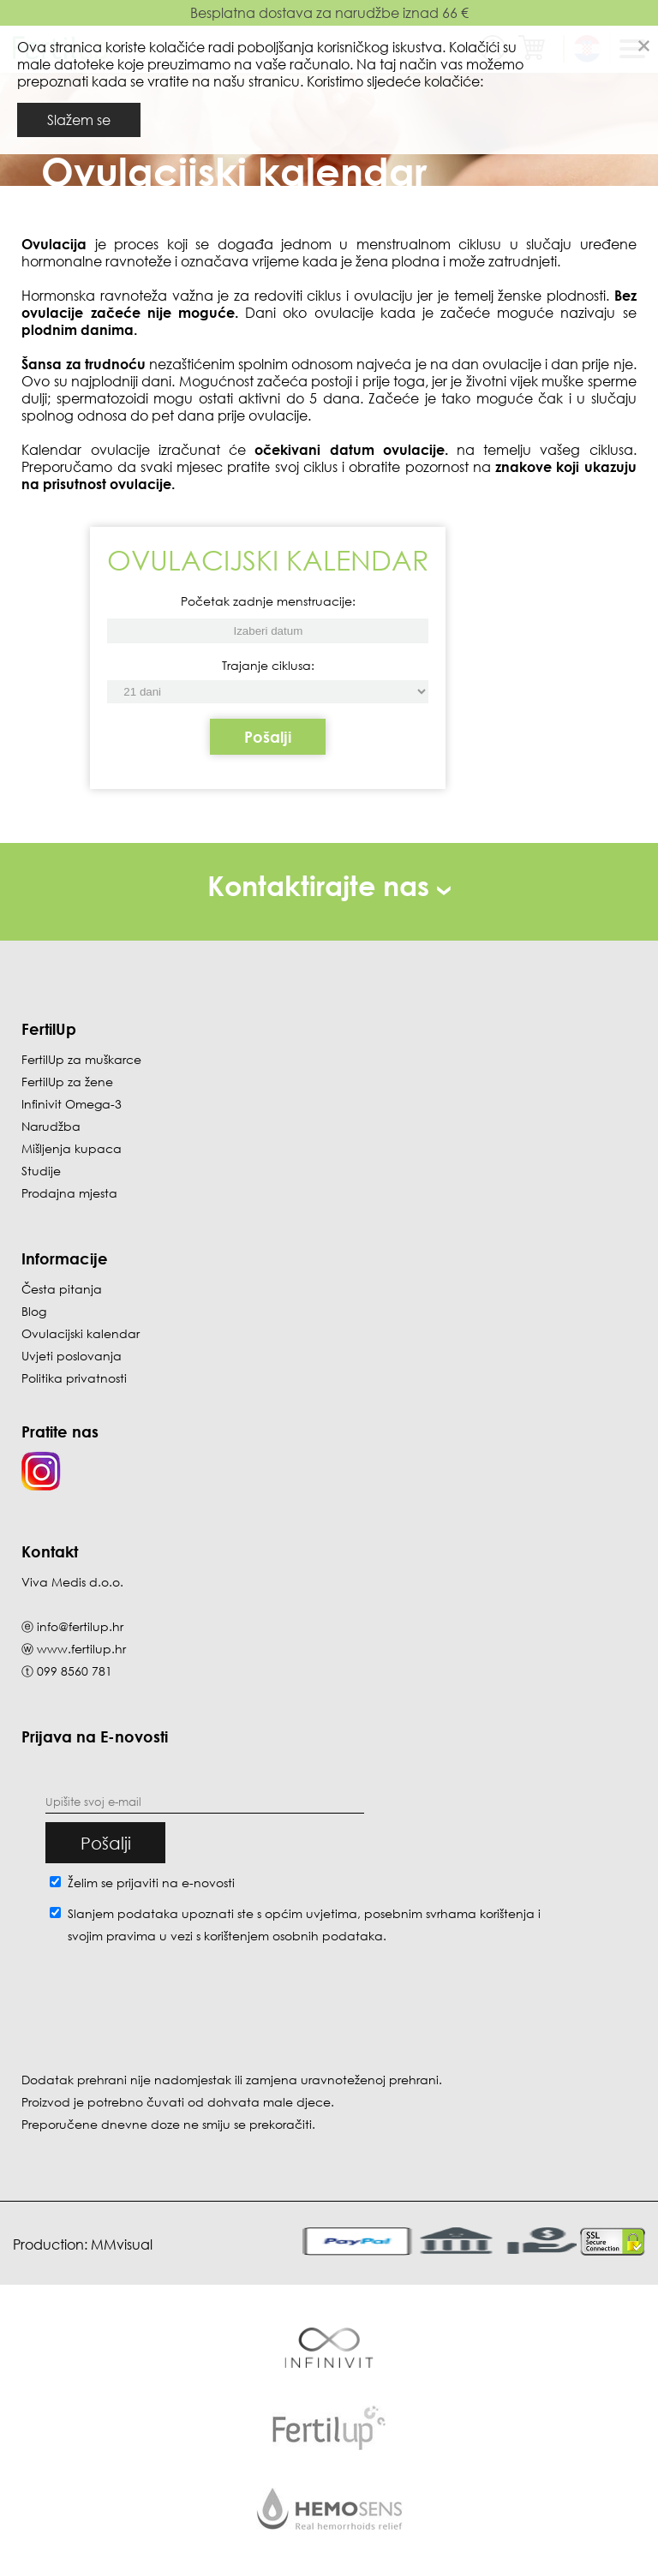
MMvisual (122, 2244)
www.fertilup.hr (81, 1648)
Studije (41, 1170)
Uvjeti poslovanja (71, 1355)
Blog (33, 1311)
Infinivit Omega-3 (71, 1104)
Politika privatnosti (74, 1378)
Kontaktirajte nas (329, 885)
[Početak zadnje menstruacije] (267, 691)
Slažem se (79, 120)
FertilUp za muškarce (81, 1059)
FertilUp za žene (67, 1081)
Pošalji (267, 736)
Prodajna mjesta (69, 1193)
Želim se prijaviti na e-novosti (151, 1882)
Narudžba (51, 1126)
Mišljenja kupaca (71, 1148)
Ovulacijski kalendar (80, 1333)
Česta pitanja (61, 1289)
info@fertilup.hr (80, 1626)
